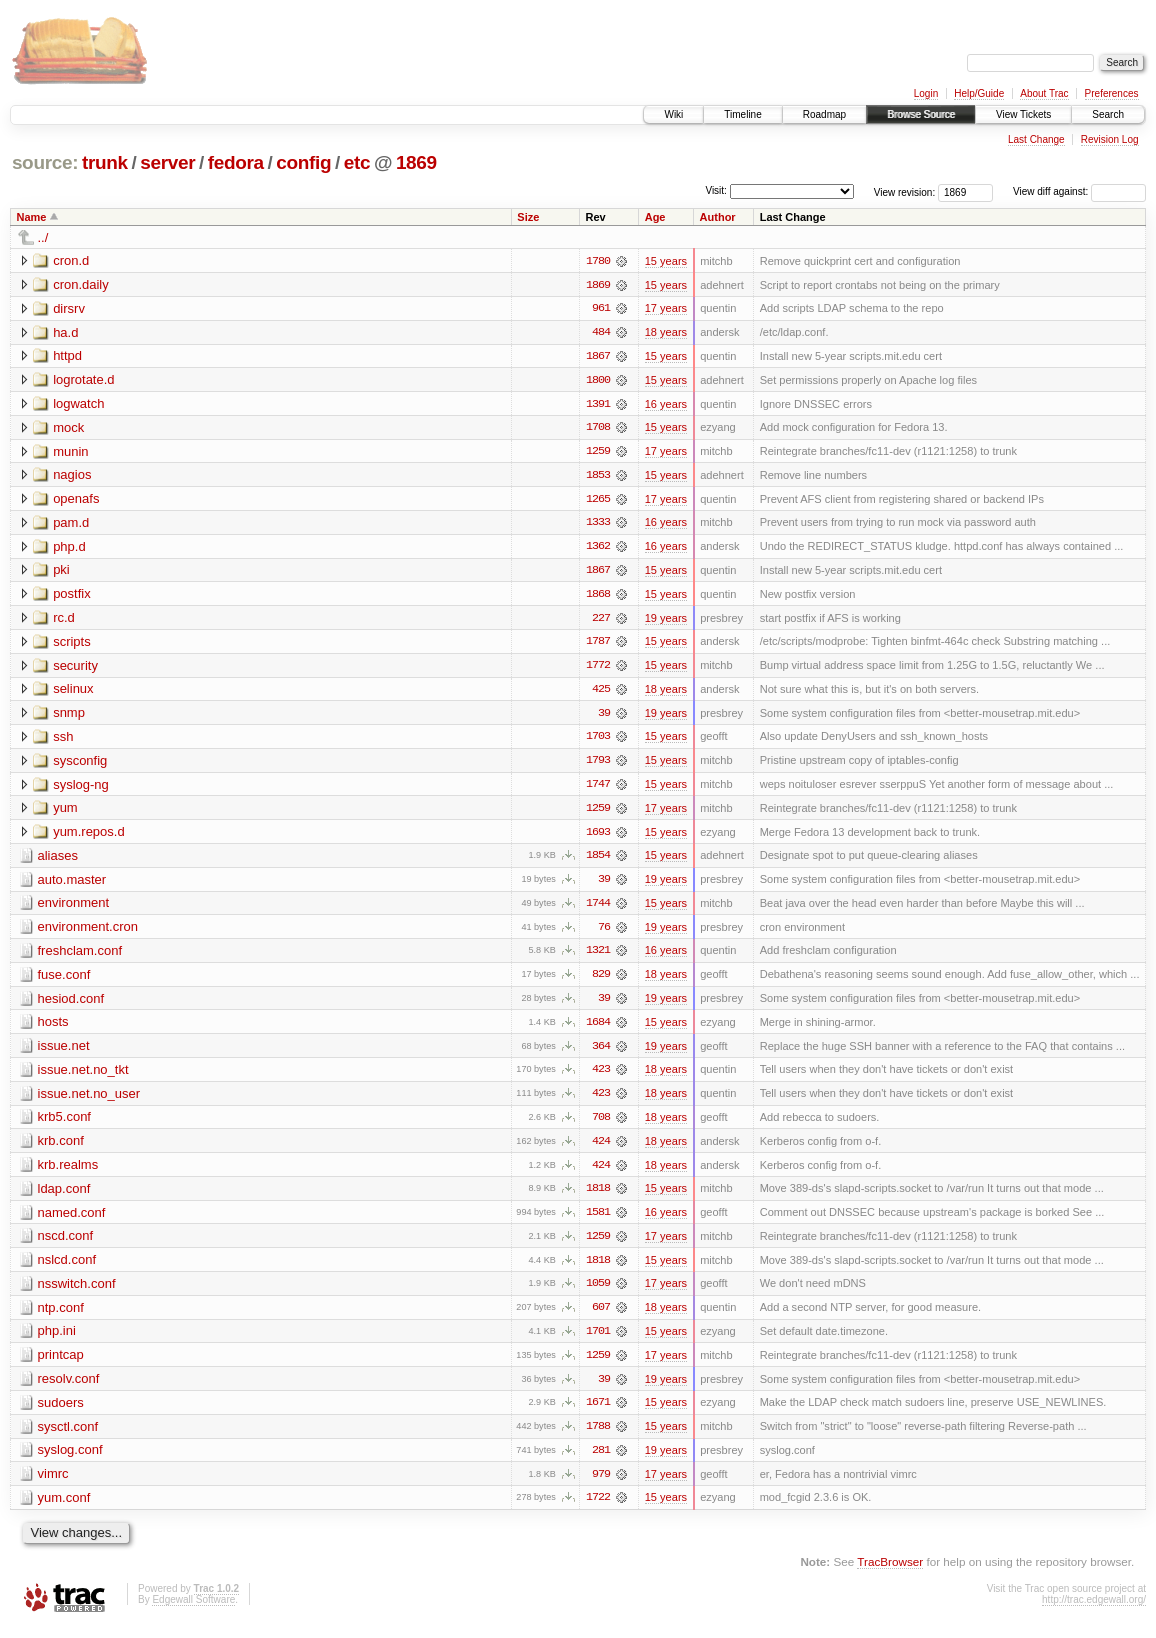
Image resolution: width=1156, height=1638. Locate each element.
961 (601, 309)
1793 (598, 765)
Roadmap (824, 114)
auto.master (72, 884)
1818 (598, 1197)
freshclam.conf (80, 956)
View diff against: (1079, 191)
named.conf (72, 1220)
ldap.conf (64, 1196)
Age (655, 217)
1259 (598, 453)
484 (601, 333)
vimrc (53, 1484)
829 (601, 981)
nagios (72, 476)
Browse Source (921, 114)
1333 (598, 525)
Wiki (673, 114)
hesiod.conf (71, 1004)
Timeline (742, 114)
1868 (598, 597)
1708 (598, 429)
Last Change (1036, 139)
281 (601, 1461)
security (75, 668)
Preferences (1112, 93)
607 (601, 1317)
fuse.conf (64, 980)
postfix (72, 596)
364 (601, 1053)
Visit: (716, 190)
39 (604, 717)
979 (601, 1485)
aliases (58, 860)
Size (528, 217)
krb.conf (61, 1148)
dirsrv (69, 308)
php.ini (57, 1340)
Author (718, 217)
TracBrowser (890, 1573)
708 (601, 1125)
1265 (598, 501)
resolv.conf (69, 1388)
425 (601, 693)
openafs (76, 500)
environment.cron (88, 932)
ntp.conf (61, 1316)
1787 (598, 645)
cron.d (71, 260)
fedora (236, 162)
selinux (73, 692)
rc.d (64, 620)
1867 (598, 357)
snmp (69, 716)
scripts (72, 644)
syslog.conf (70, 1460)
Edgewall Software (193, 1610)
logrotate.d (83, 380)
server (167, 162)
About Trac (1044, 93)
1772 (598, 669)
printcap (61, 1364)
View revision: (905, 191)
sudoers (61, 1412)
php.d (69, 548)
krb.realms (68, 1172)
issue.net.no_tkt (83, 1076)
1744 (598, 909)
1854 (598, 861)
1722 (598, 1509)
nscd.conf (66, 1244)
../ (43, 237)
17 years (666, 309)
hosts (53, 1028)
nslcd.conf (67, 1268)
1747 (598, 789)
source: (45, 162)
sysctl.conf (68, 1436)
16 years (666, 405)
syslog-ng (81, 788)
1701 (598, 1341)
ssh (63, 740)
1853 (598, 477)
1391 (598, 405)
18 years (666, 333)
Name (32, 217)
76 (604, 933)
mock (68, 428)
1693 (598, 837)
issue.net (64, 1052)
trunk (105, 162)
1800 (598, 381)
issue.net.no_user (89, 1100)
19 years (666, 621)
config (303, 162)
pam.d (71, 524)
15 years (666, 261)
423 (601, 1077)
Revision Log (1110, 139)
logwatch (78, 404)
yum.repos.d (89, 836)
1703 (598, 741)
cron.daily (81, 284)
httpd (67, 356)
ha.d (65, 332)
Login (926, 93)
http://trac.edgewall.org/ (1094, 1610)
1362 (598, 549)
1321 (598, 957)
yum (65, 812)
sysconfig (80, 764)
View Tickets (1023, 114)
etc (357, 162)
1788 (598, 1437)
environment (74, 908)
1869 (416, 162)
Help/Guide (979, 93)
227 (601, 621)
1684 (598, 1029)
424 (601, 1149)
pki (61, 572)
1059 (598, 1293)
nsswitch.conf (77, 1292)
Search (1108, 114)
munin (70, 452)
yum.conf (64, 1508)
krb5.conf (64, 1124)
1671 (598, 1413)
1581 (598, 1221)
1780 (598, 261)
